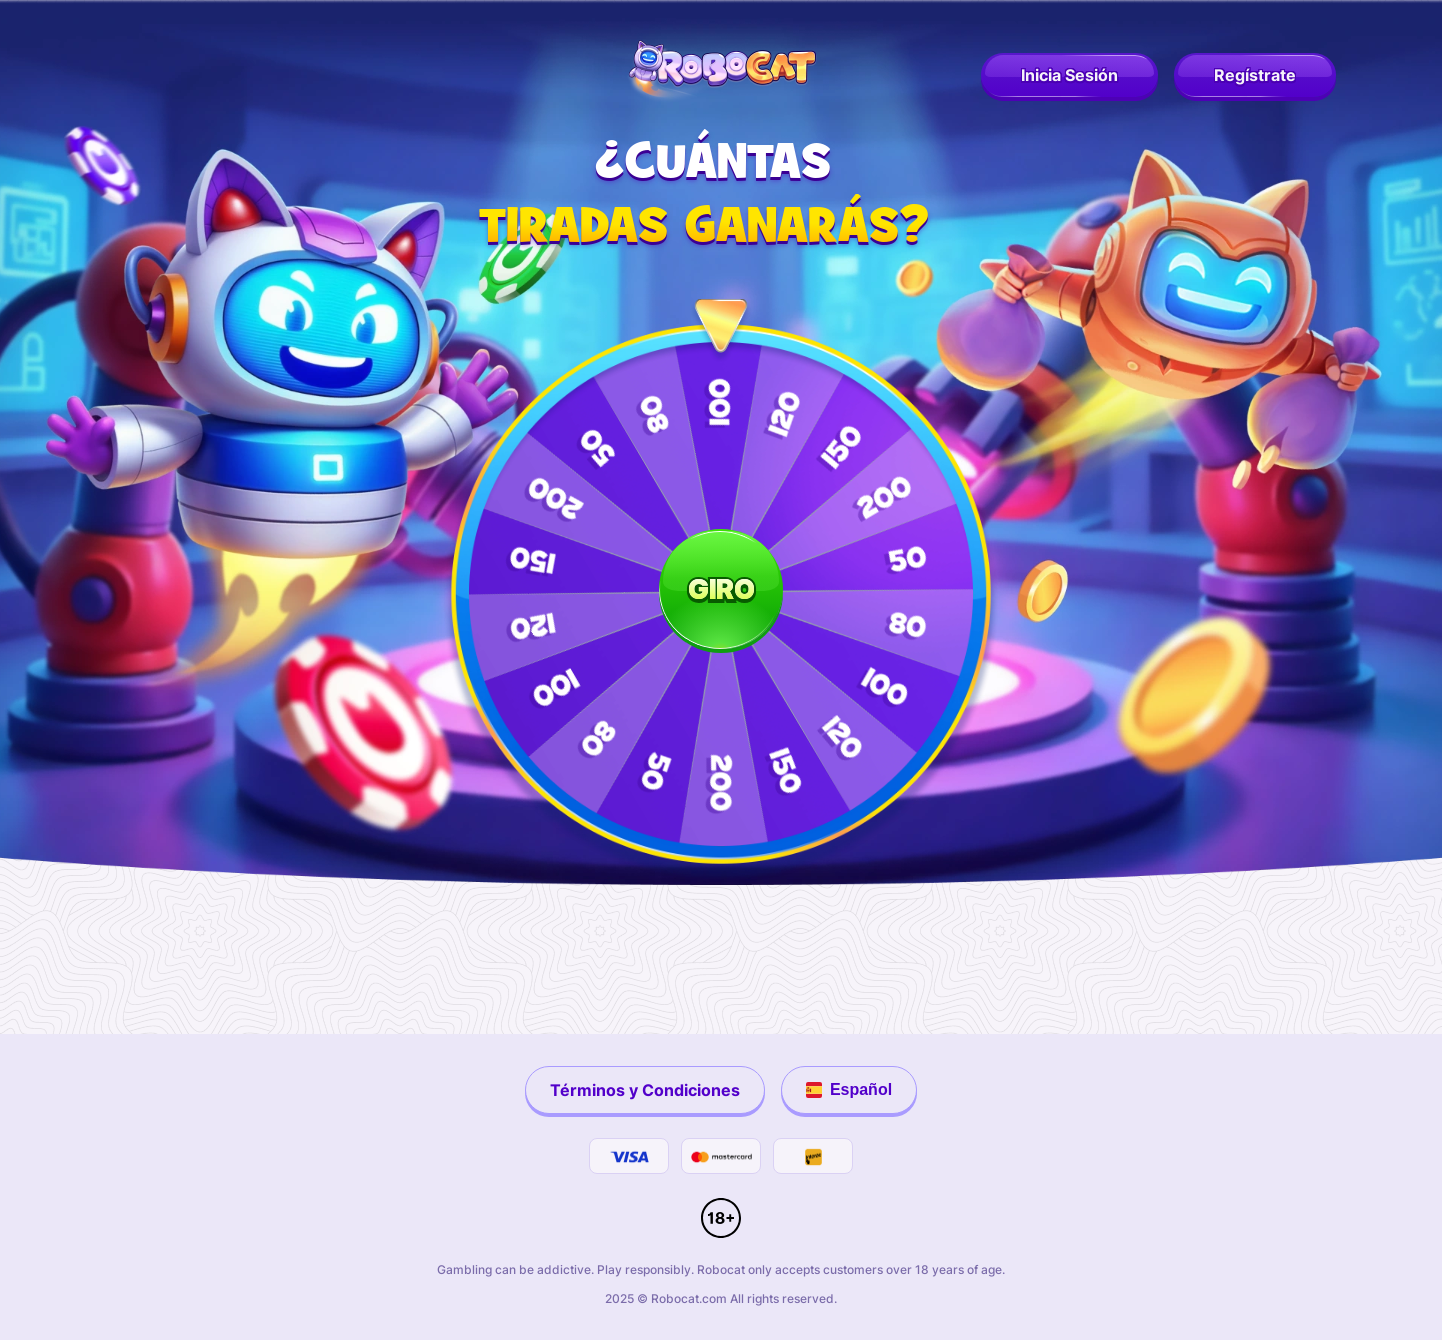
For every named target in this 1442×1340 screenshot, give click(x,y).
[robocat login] (1069, 77)
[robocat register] (1255, 77)
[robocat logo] (721, 52)
